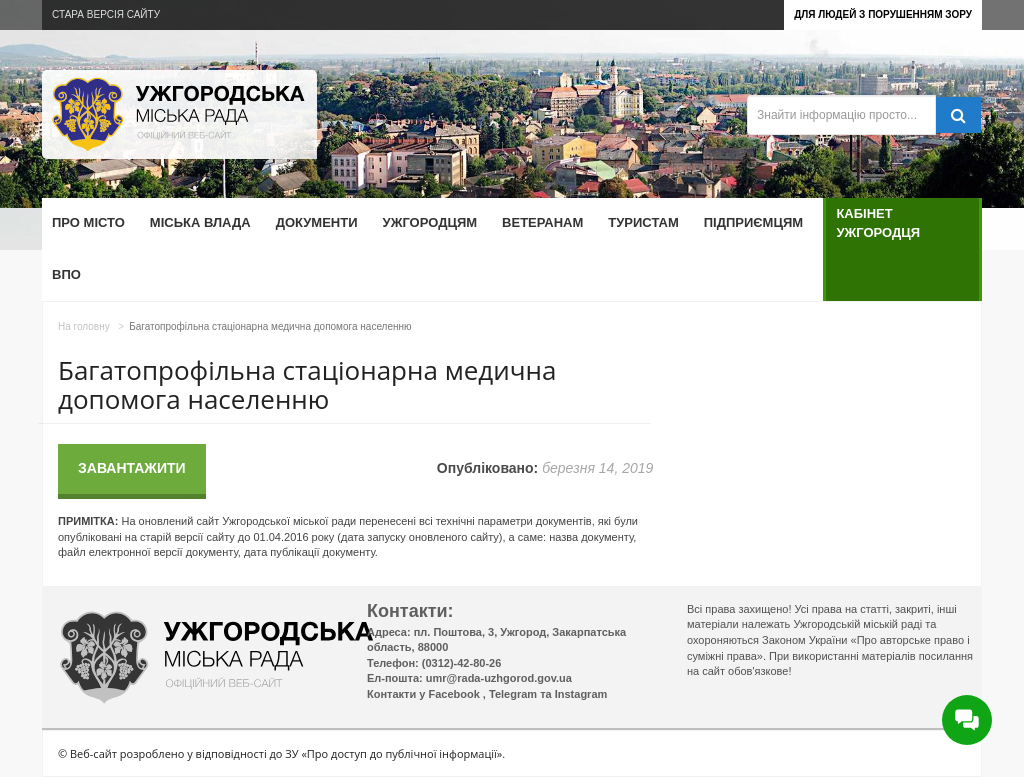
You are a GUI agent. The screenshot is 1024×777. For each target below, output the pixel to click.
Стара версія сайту (106, 14)
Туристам (643, 222)
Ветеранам (542, 222)
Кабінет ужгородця (878, 222)
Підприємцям (753, 222)
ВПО (66, 274)
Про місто (88, 222)
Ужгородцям (430, 222)
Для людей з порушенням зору (883, 14)
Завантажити (132, 468)
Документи (317, 222)
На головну (84, 326)
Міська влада (200, 222)
